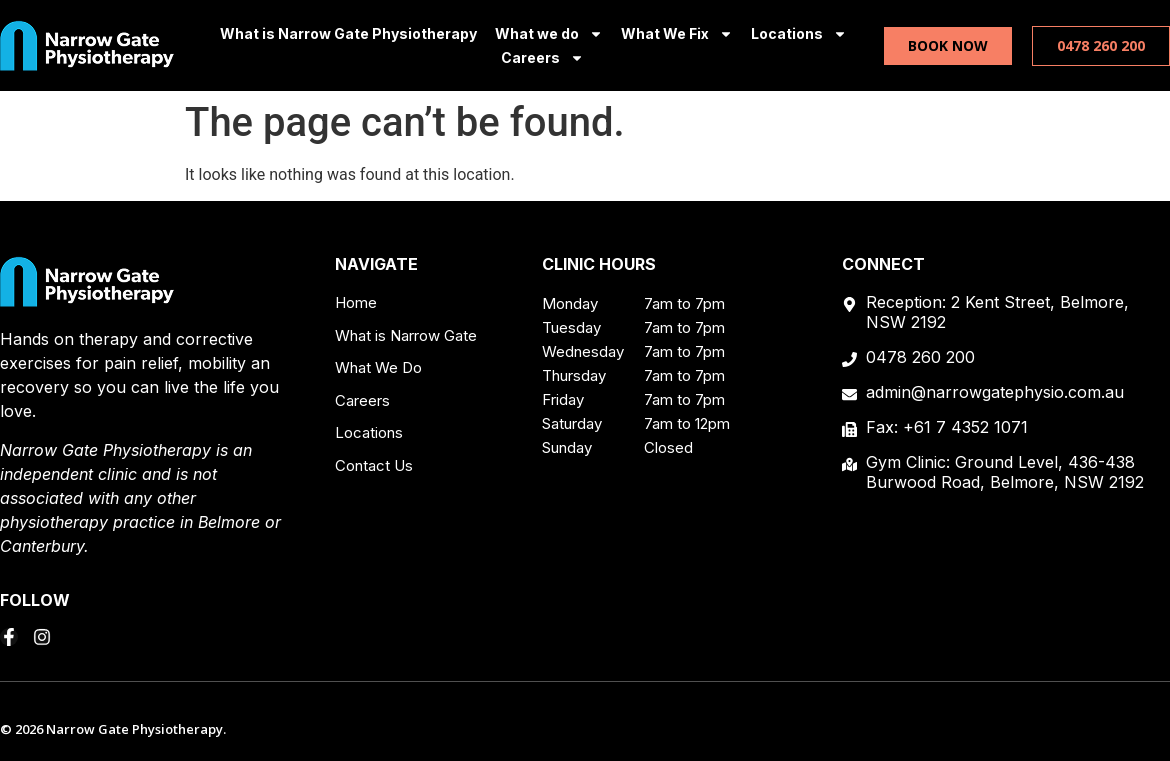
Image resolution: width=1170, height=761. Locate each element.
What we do (549, 34)
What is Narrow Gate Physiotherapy (348, 33)
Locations (799, 34)
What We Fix (677, 34)
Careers (542, 58)
